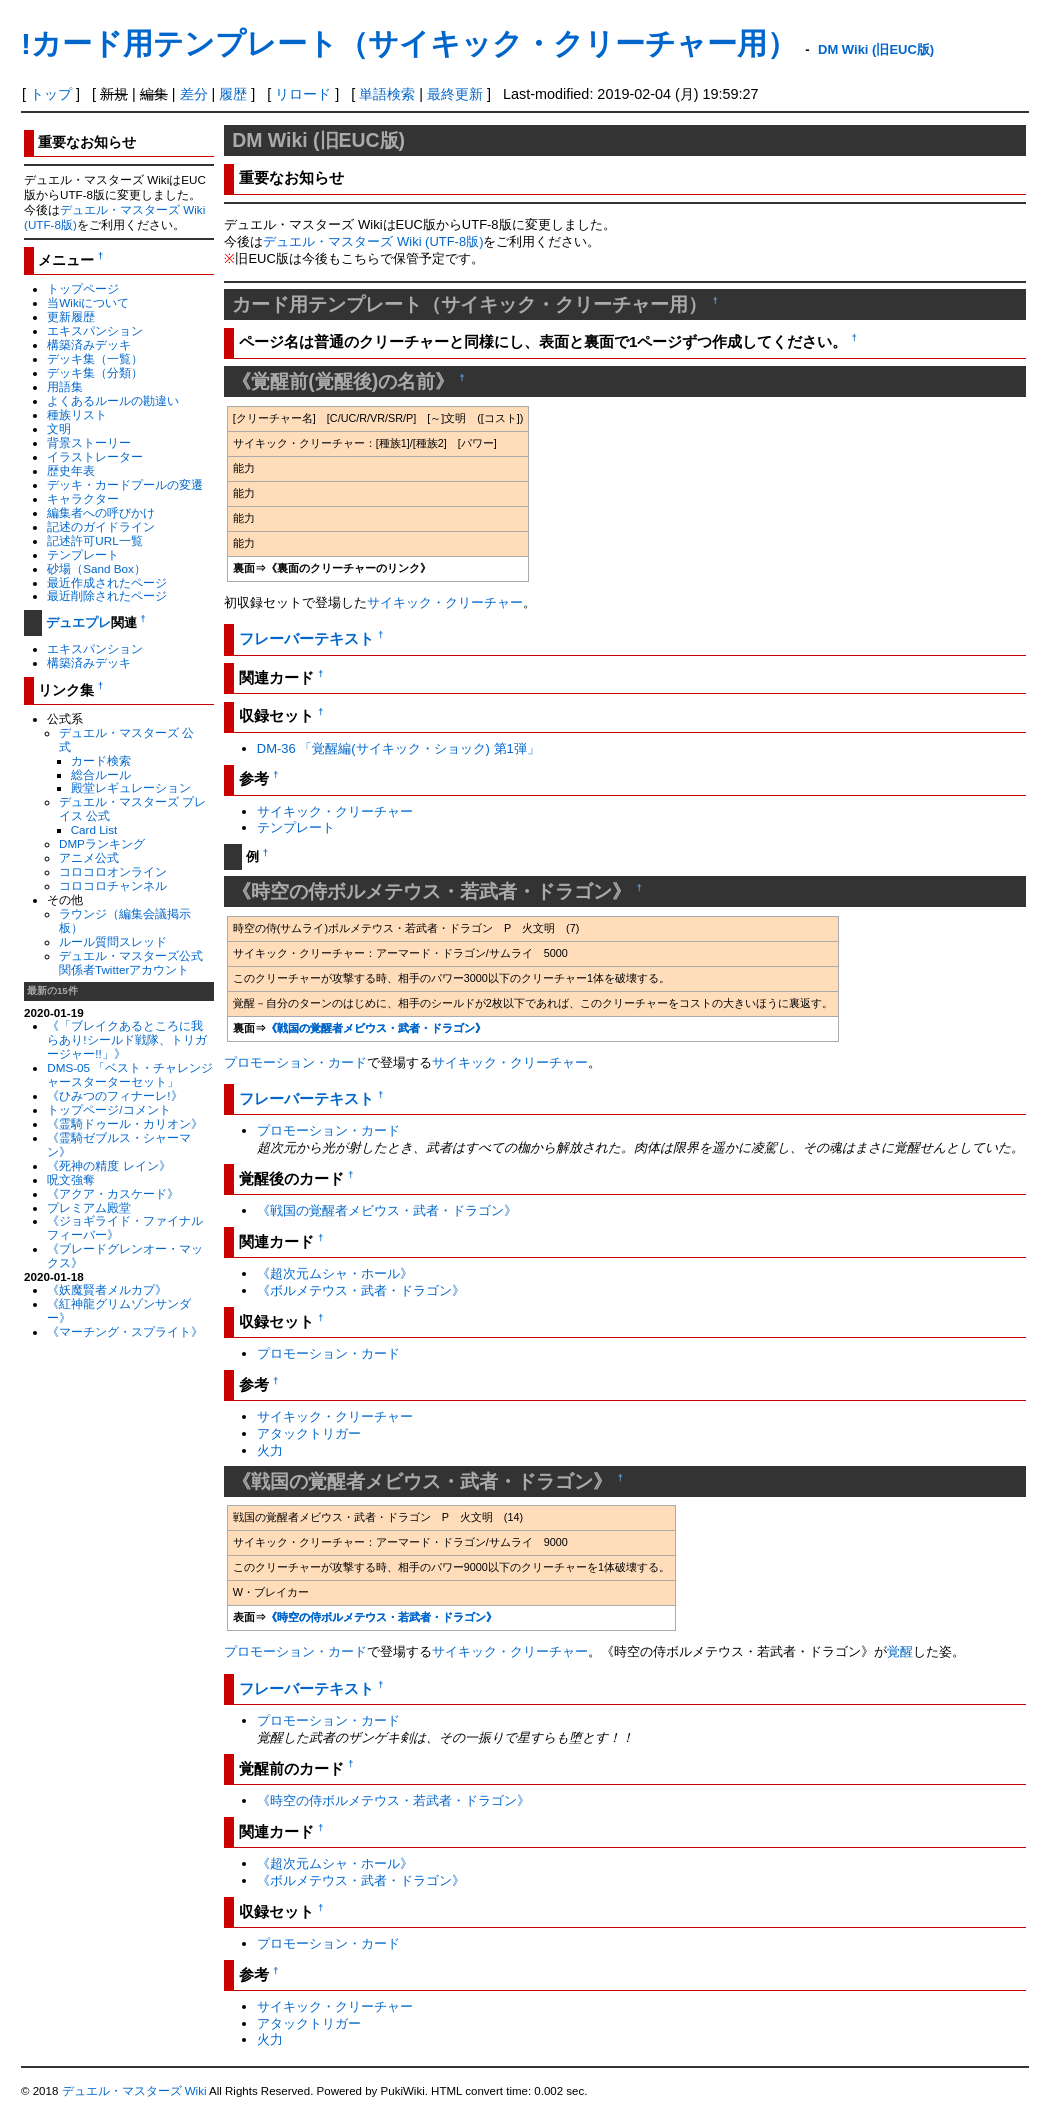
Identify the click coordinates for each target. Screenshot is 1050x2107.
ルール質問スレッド (113, 941)
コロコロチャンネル (113, 885)
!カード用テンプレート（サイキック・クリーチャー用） (409, 43)
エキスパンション (95, 330)
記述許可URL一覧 (94, 540)
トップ (51, 94)
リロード (303, 94)
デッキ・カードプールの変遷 (125, 484)
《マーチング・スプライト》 (125, 1331)
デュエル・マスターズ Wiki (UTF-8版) (373, 241)
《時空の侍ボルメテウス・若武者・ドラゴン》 (381, 1617)
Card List (94, 829)
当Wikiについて (88, 302)
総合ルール (101, 774)
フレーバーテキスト (306, 638)
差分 (194, 94)
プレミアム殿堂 (89, 1207)
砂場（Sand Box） (96, 568)
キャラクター (83, 498)
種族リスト (77, 414)
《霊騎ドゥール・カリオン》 (125, 1123)
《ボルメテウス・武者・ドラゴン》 (361, 1290)
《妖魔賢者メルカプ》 (107, 1289)
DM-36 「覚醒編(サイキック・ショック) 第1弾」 (398, 748)
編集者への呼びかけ (101, 512)
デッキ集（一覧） (95, 358)
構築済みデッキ (89, 344)
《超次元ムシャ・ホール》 (335, 1273)
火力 (270, 1450)
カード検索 (101, 760)
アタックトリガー (309, 1433)
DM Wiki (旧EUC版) (876, 49)
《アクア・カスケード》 (113, 1193)
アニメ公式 (89, 857)
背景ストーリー (89, 442)
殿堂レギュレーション (131, 787)
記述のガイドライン (101, 526)
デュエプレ (78, 622)
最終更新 (455, 94)
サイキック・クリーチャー (445, 602)
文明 (59, 428)
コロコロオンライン (113, 871)
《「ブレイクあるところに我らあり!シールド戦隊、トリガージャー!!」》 (126, 1039)
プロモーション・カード (295, 1062)
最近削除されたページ (107, 595)
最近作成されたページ (107, 582)
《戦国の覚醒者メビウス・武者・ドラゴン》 (376, 1028)
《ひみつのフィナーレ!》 (114, 1095)
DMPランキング (102, 843)
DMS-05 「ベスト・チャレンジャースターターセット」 (130, 1074)
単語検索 (387, 94)
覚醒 (900, 1651)
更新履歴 (71, 316)
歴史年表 (71, 470)
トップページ (83, 288)
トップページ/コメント (108, 1109)
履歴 (233, 94)
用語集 (65, 386)
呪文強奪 (71, 1179)
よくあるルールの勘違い (113, 400)
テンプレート (83, 554)
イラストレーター (95, 456)
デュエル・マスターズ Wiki (134, 2091)
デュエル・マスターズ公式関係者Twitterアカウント (131, 962)
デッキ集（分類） (95, 372)
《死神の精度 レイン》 (108, 1165)
